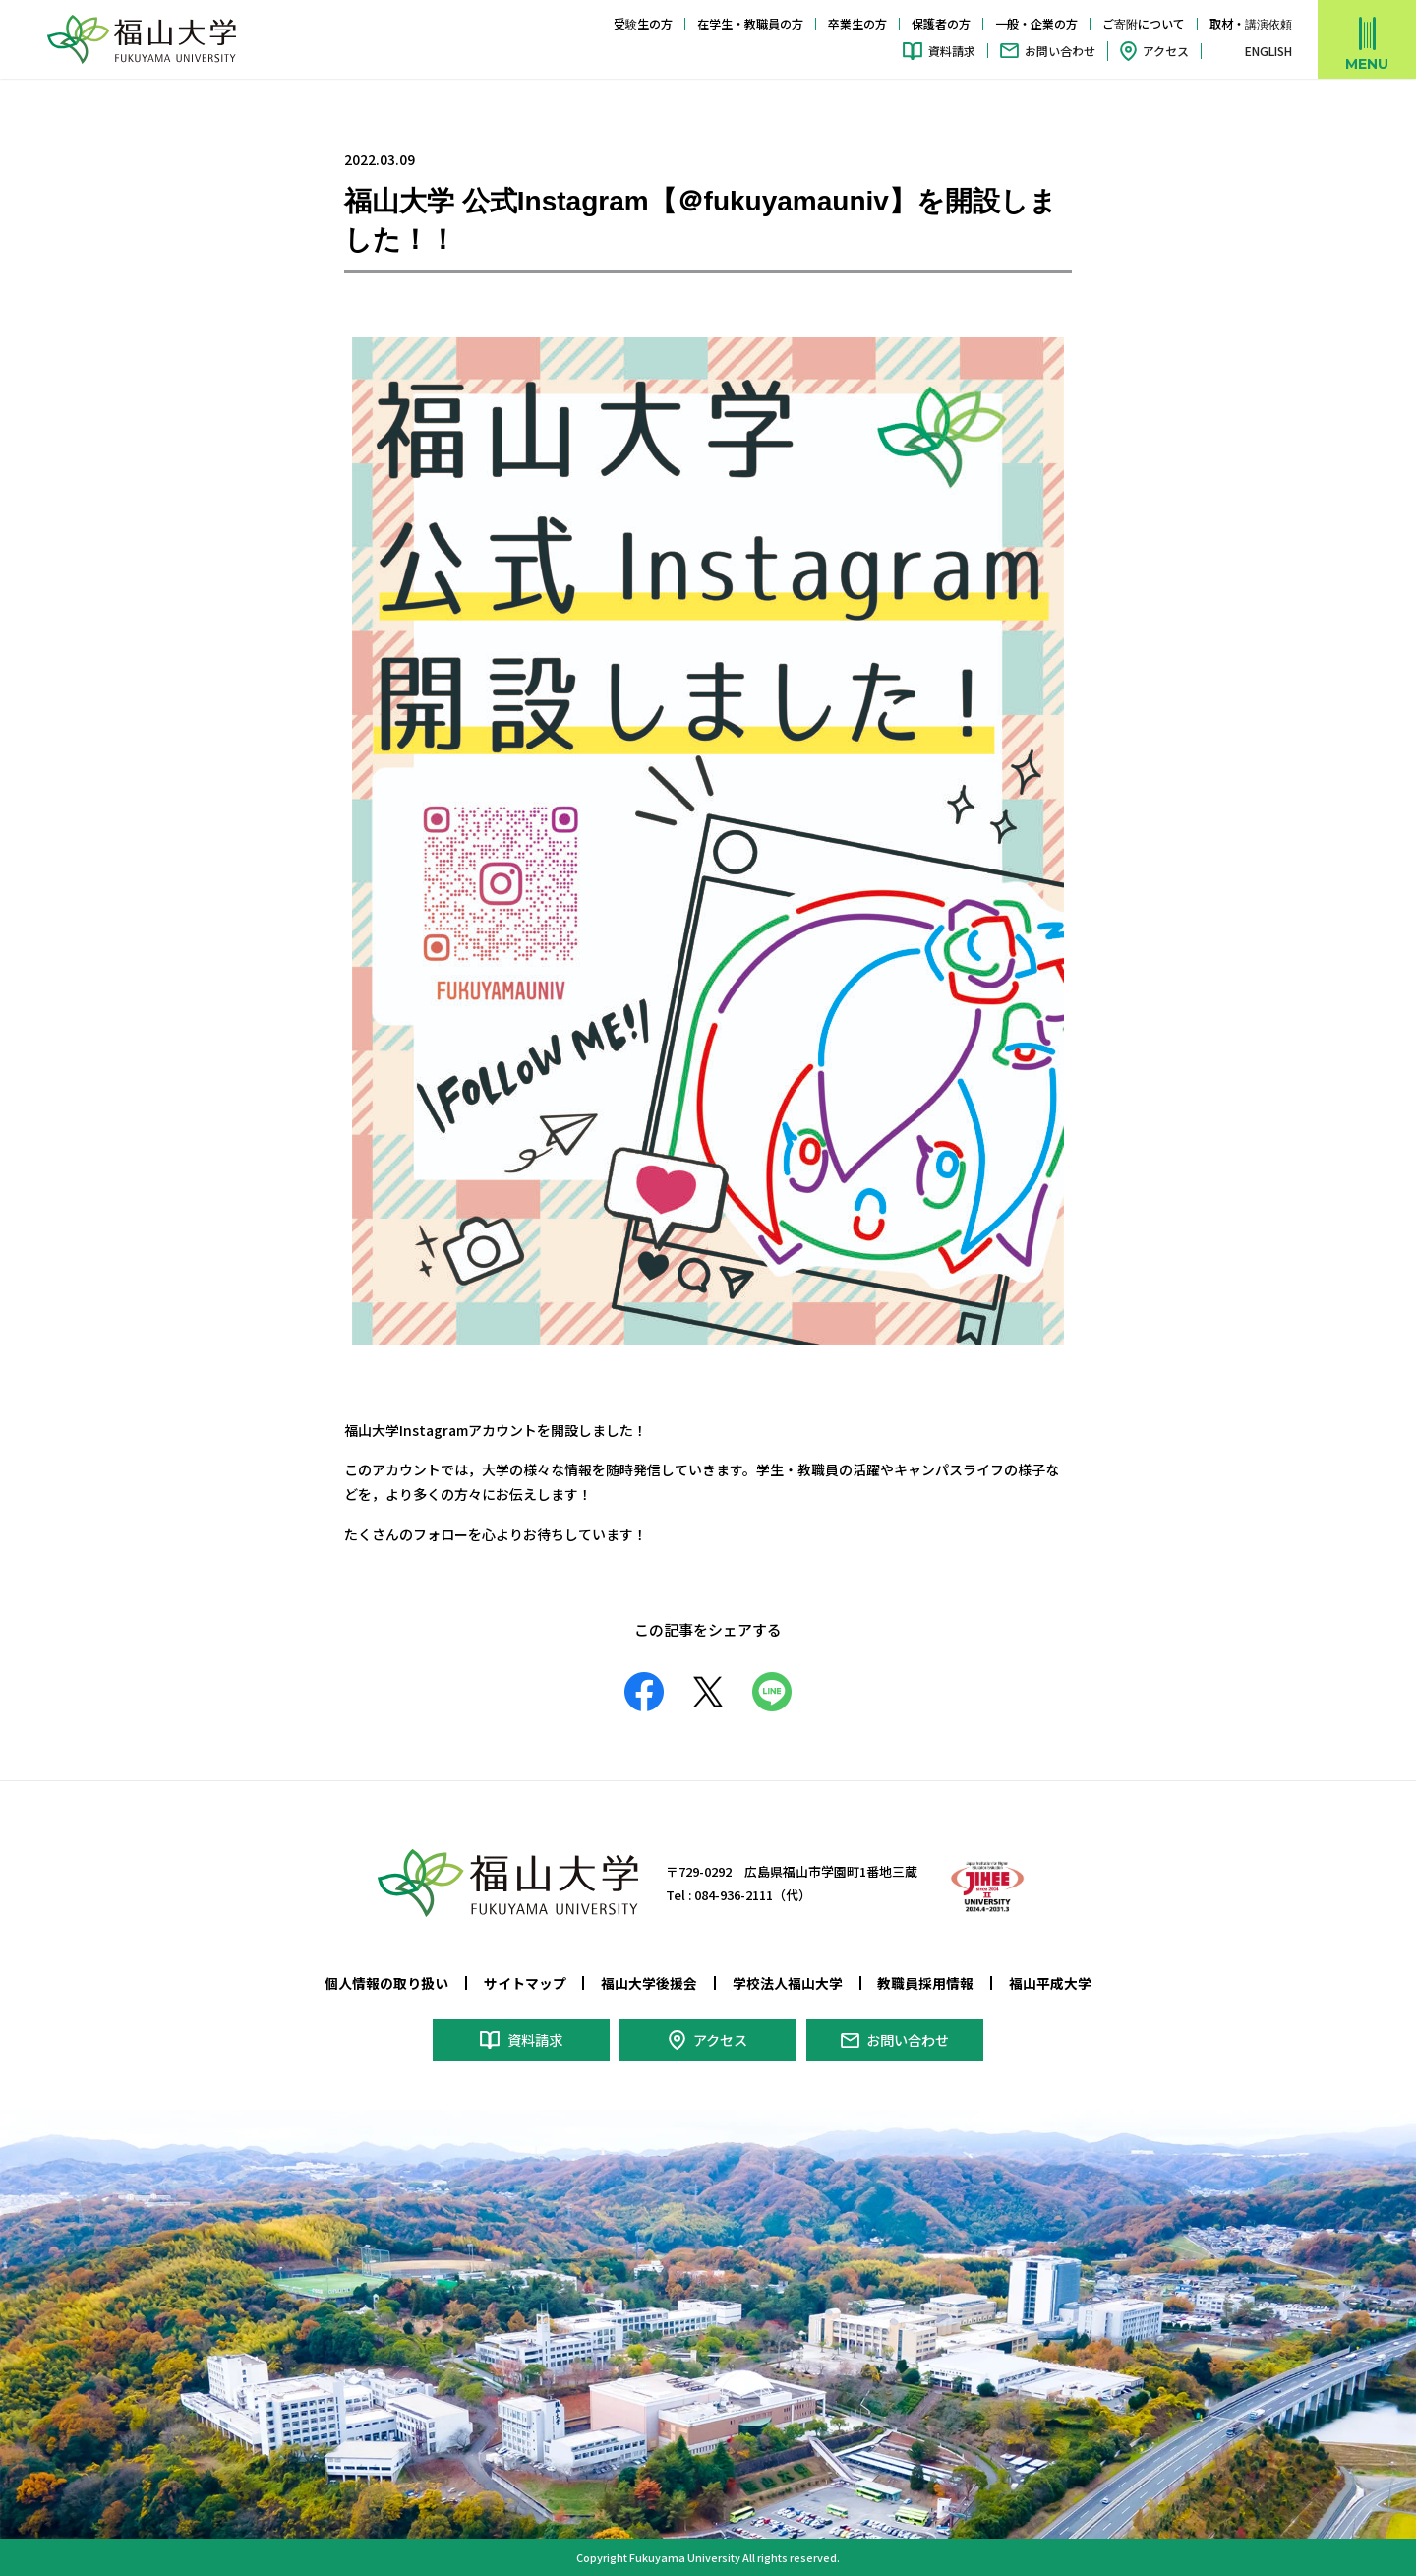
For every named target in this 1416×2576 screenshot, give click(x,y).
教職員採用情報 (925, 1983)
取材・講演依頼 (1251, 23)
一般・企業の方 (1036, 23)
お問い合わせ (1060, 50)
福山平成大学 (1050, 1983)
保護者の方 (941, 23)
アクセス (1166, 50)
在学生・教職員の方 (750, 23)
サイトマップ (525, 1983)
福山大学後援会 (649, 1983)
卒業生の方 (857, 23)
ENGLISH (1268, 51)
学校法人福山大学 (788, 1983)
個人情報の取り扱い (386, 1983)
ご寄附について (1143, 23)
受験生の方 (643, 23)
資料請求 (951, 50)
